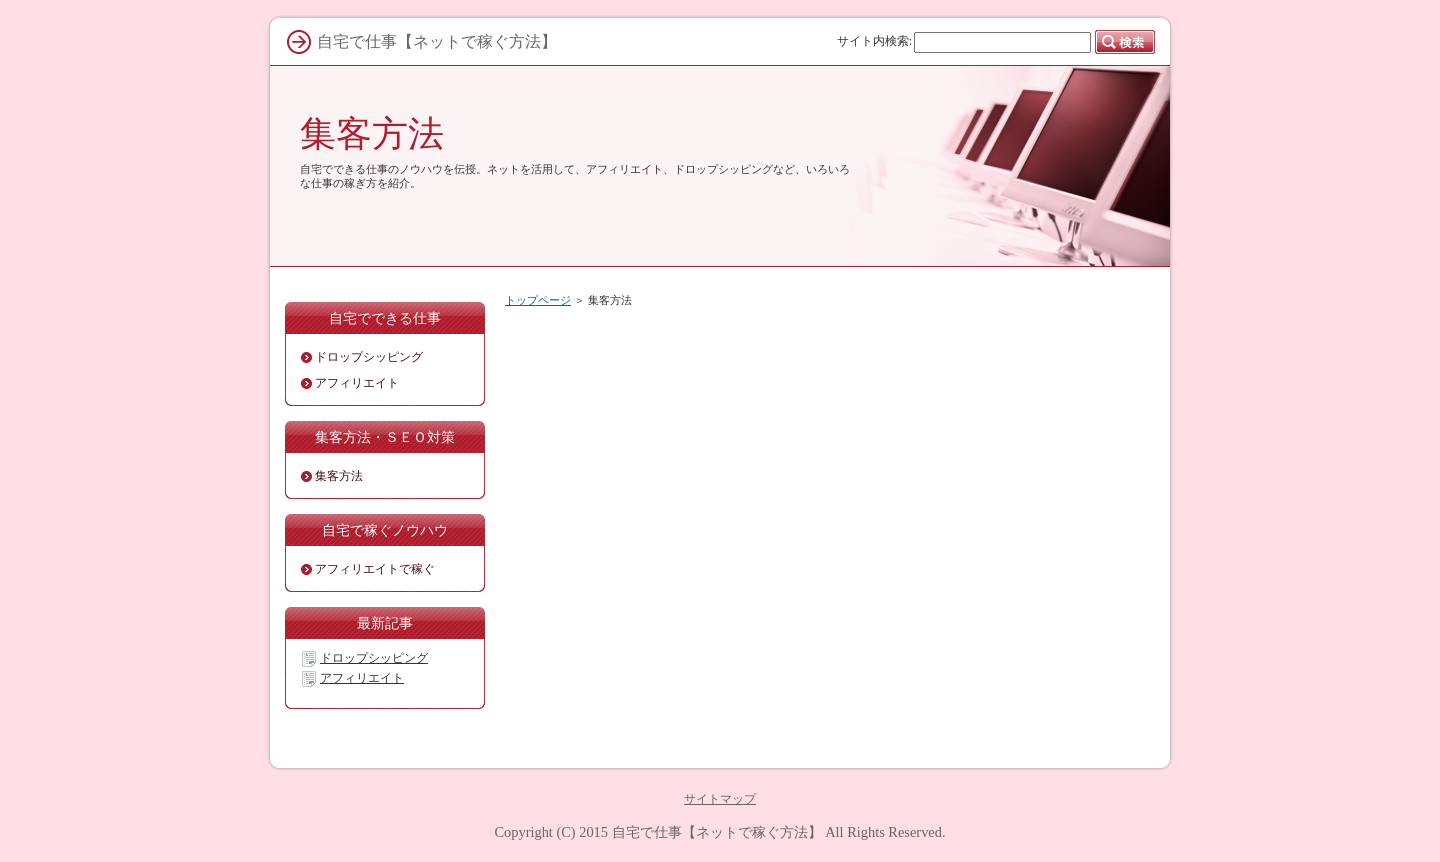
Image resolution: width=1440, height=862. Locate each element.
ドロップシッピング (369, 357)
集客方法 (372, 133)
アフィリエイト (357, 383)
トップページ (538, 300)
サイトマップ (720, 799)
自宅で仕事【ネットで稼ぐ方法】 (717, 832)
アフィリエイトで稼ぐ (375, 569)
